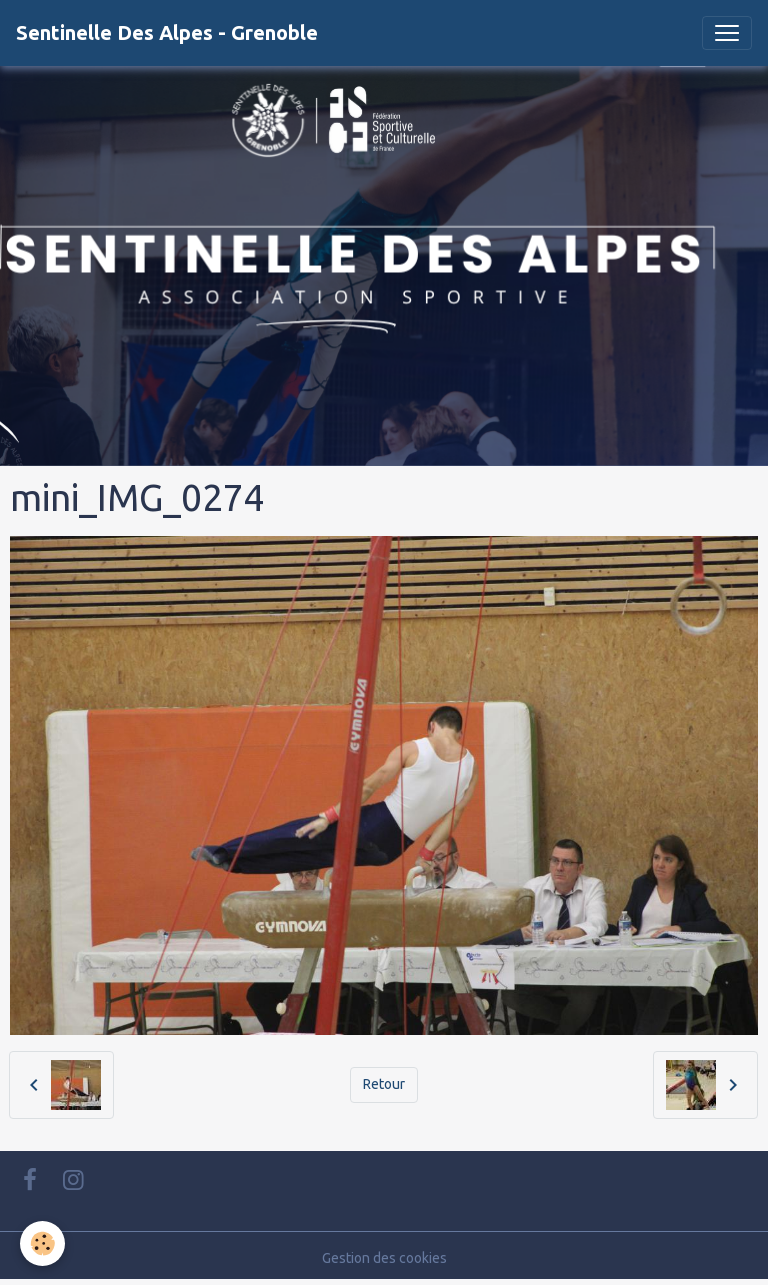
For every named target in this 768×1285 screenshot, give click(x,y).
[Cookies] (42, 1243)
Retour (384, 1084)
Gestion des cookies (384, 1258)
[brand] (167, 33)
